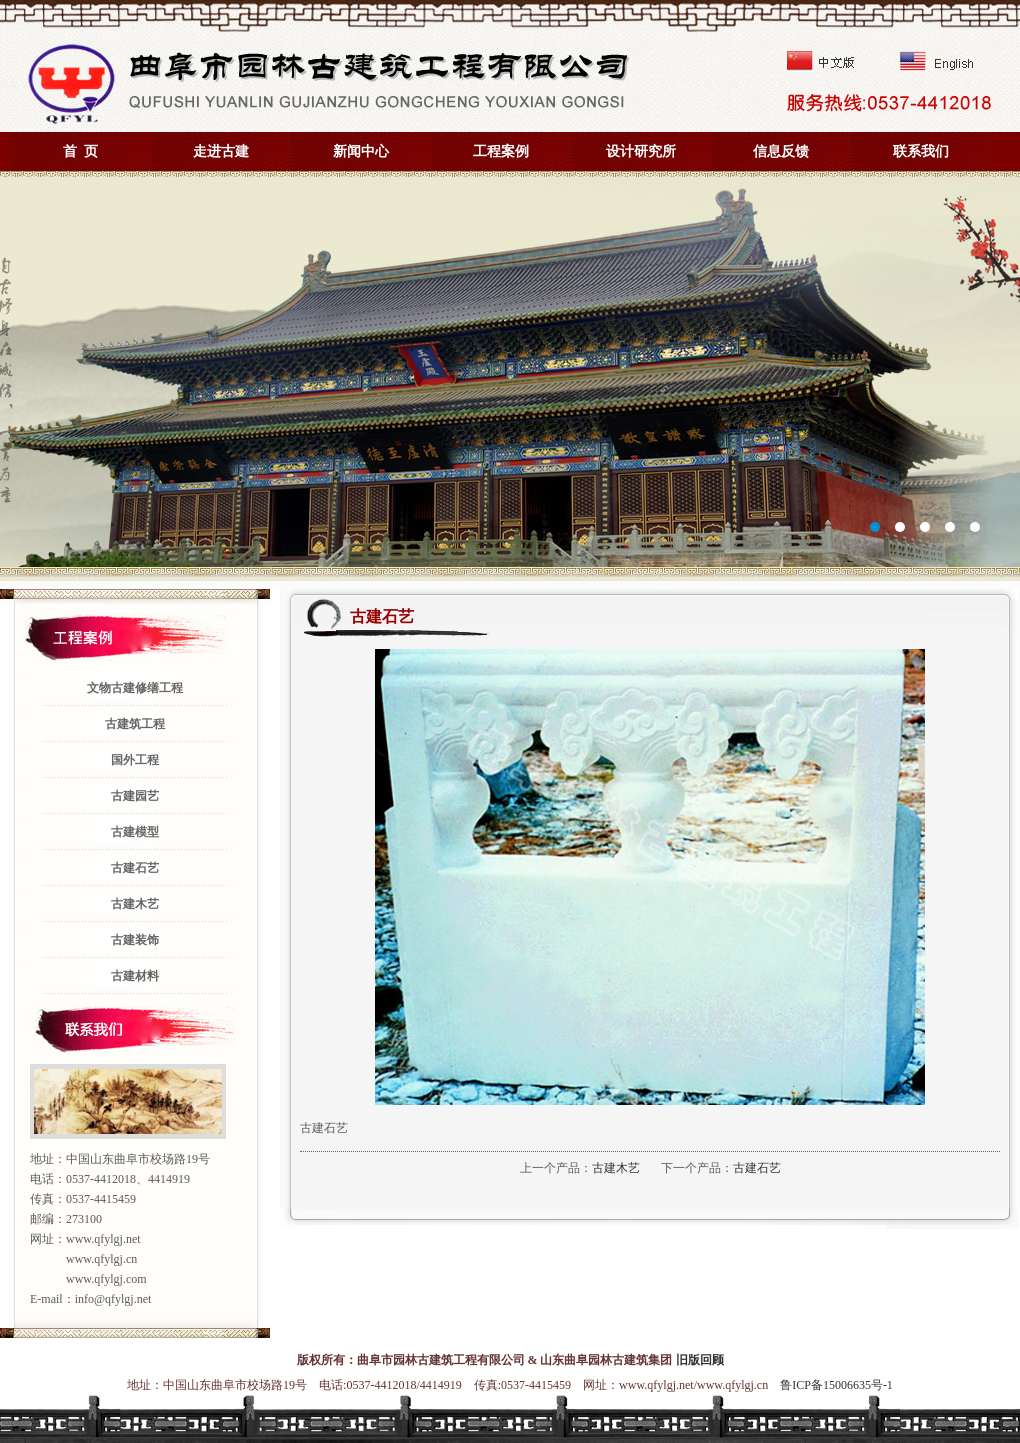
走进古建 (221, 151)
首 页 (80, 151)
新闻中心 (361, 151)
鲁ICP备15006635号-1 (836, 1385)
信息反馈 (781, 151)
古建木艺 (616, 1168)
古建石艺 (757, 1168)
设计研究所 (641, 151)
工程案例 (501, 151)
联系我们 (921, 151)
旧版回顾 (700, 1360)
